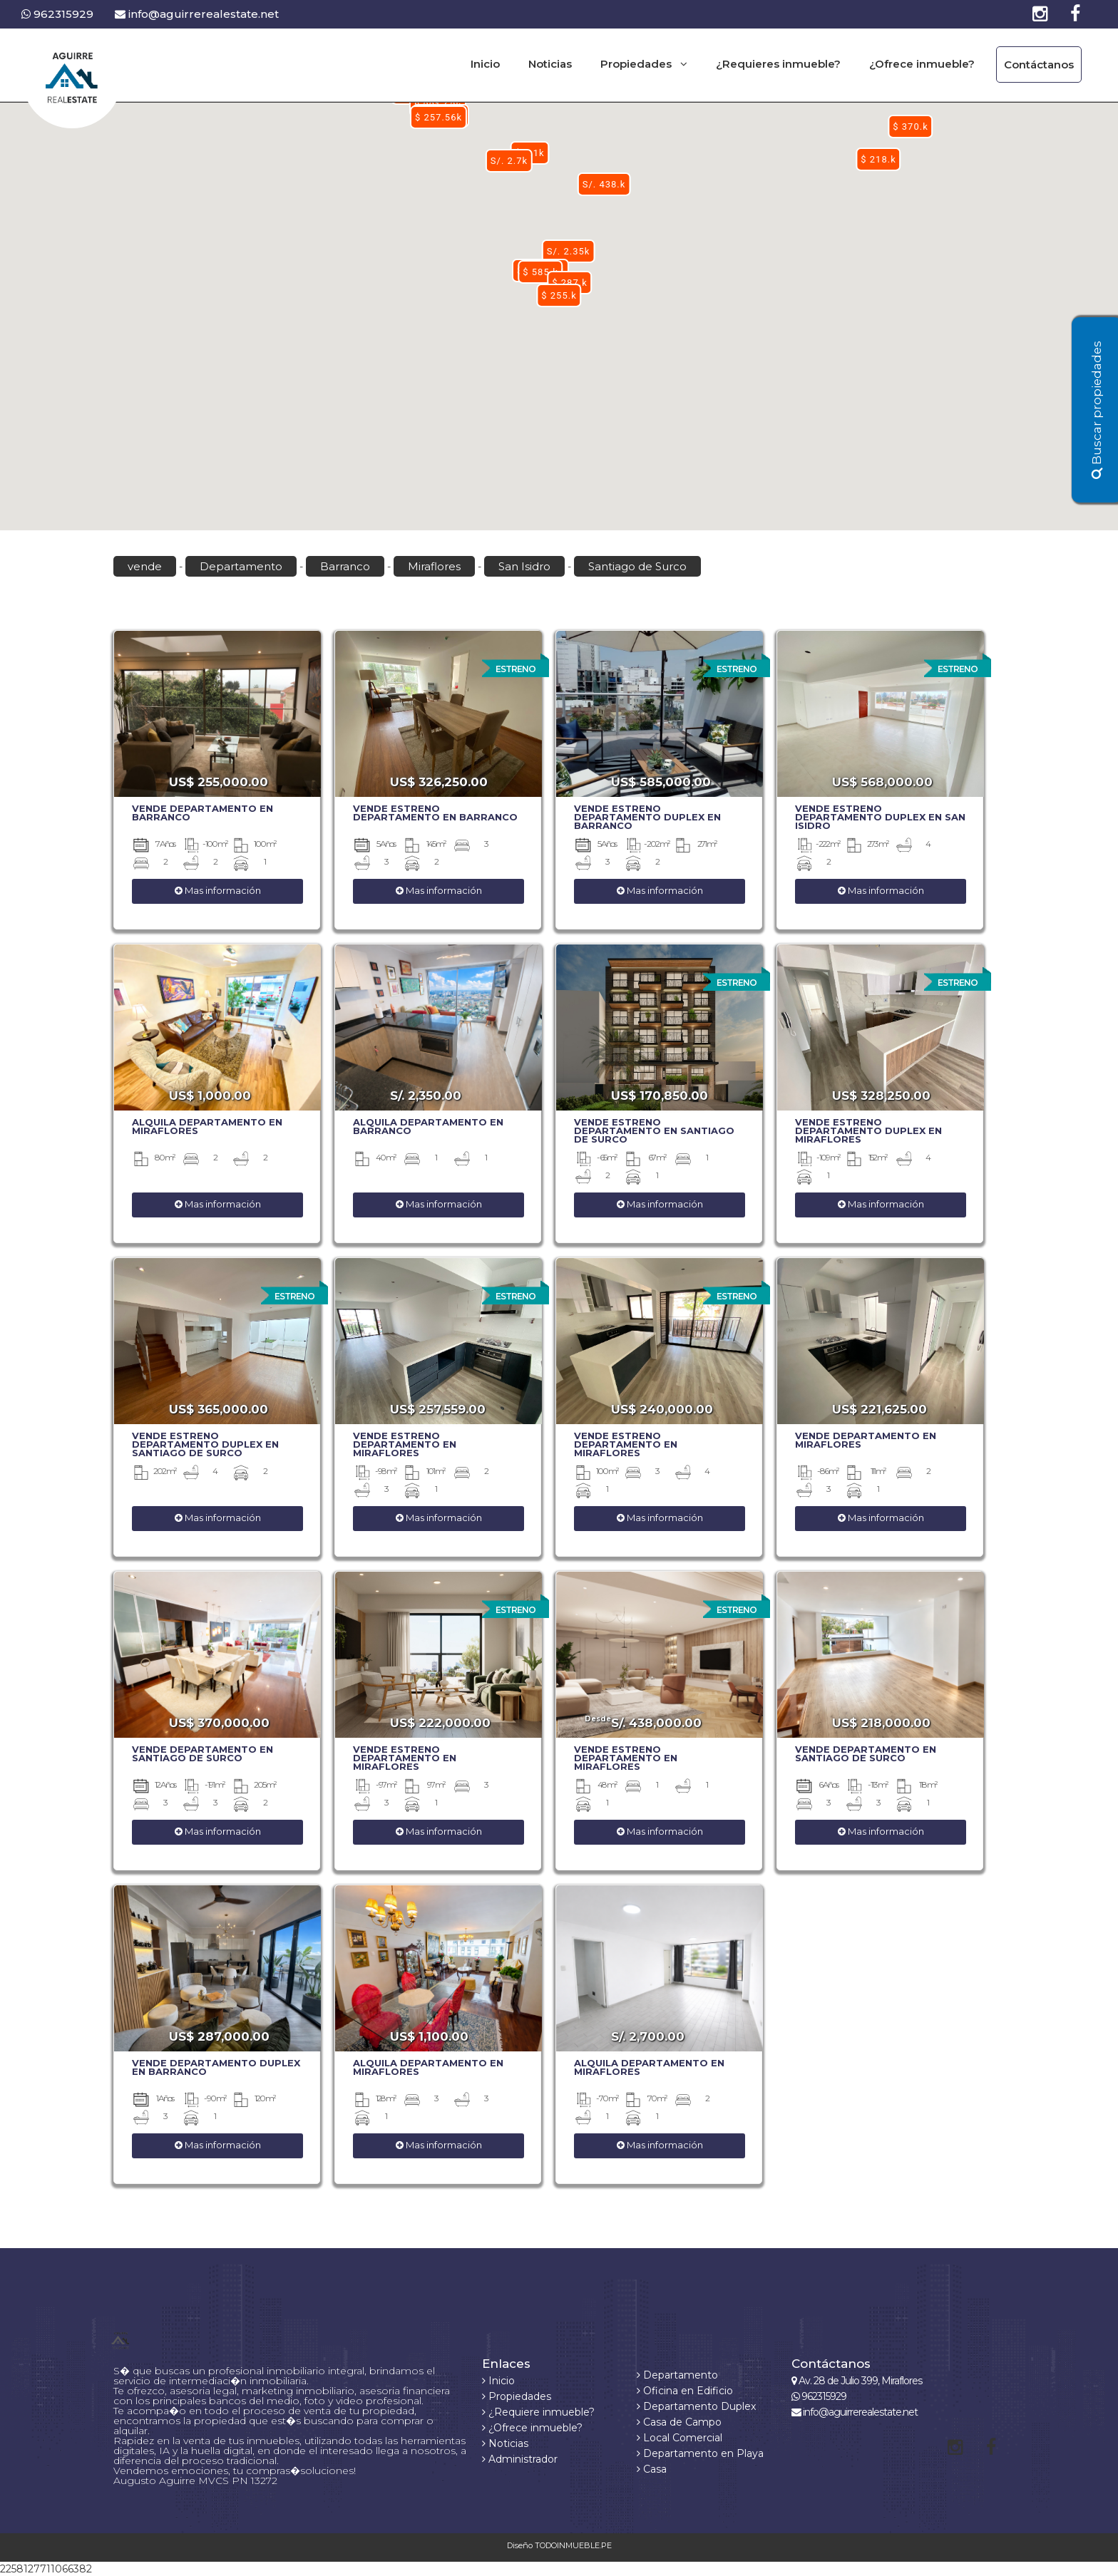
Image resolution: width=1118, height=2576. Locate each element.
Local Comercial (679, 2437)
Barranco (345, 566)
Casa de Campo (679, 2422)
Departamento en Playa (700, 2453)
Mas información (218, 890)
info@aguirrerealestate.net (197, 14)
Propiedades (516, 2396)
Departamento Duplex (696, 2406)
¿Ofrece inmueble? (922, 64)
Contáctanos (1039, 64)
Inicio (485, 64)
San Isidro (524, 566)
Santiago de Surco (637, 566)
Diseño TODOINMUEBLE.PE (559, 2545)
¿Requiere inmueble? (538, 2412)
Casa (652, 2469)
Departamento (241, 566)
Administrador (520, 2459)
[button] (559, 295)
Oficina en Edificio (685, 2390)
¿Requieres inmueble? (778, 64)
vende (145, 566)
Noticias (550, 64)
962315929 (57, 14)
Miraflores (434, 566)
